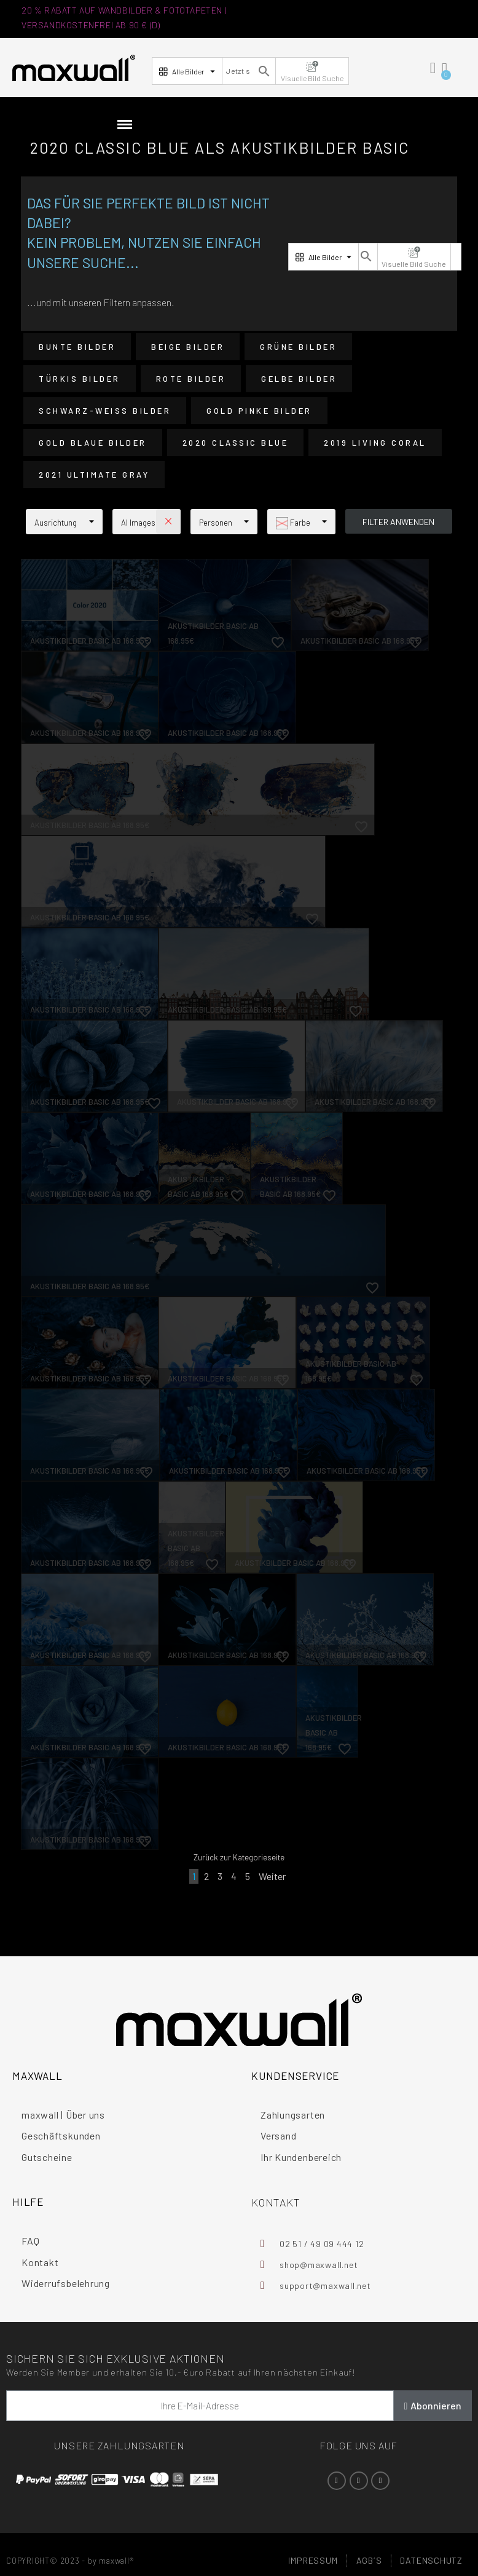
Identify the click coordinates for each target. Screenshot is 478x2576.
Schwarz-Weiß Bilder (105, 411)
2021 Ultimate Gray (94, 475)
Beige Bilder (187, 347)
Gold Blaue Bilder (93, 443)
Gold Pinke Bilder (259, 411)
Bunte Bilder (77, 347)
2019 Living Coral (375, 443)
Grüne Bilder (298, 347)
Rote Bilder (191, 379)
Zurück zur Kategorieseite (239, 1857)
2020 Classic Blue (235, 443)
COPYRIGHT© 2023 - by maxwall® (70, 2561)
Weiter (272, 1876)
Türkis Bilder (79, 379)
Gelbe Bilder (299, 379)
